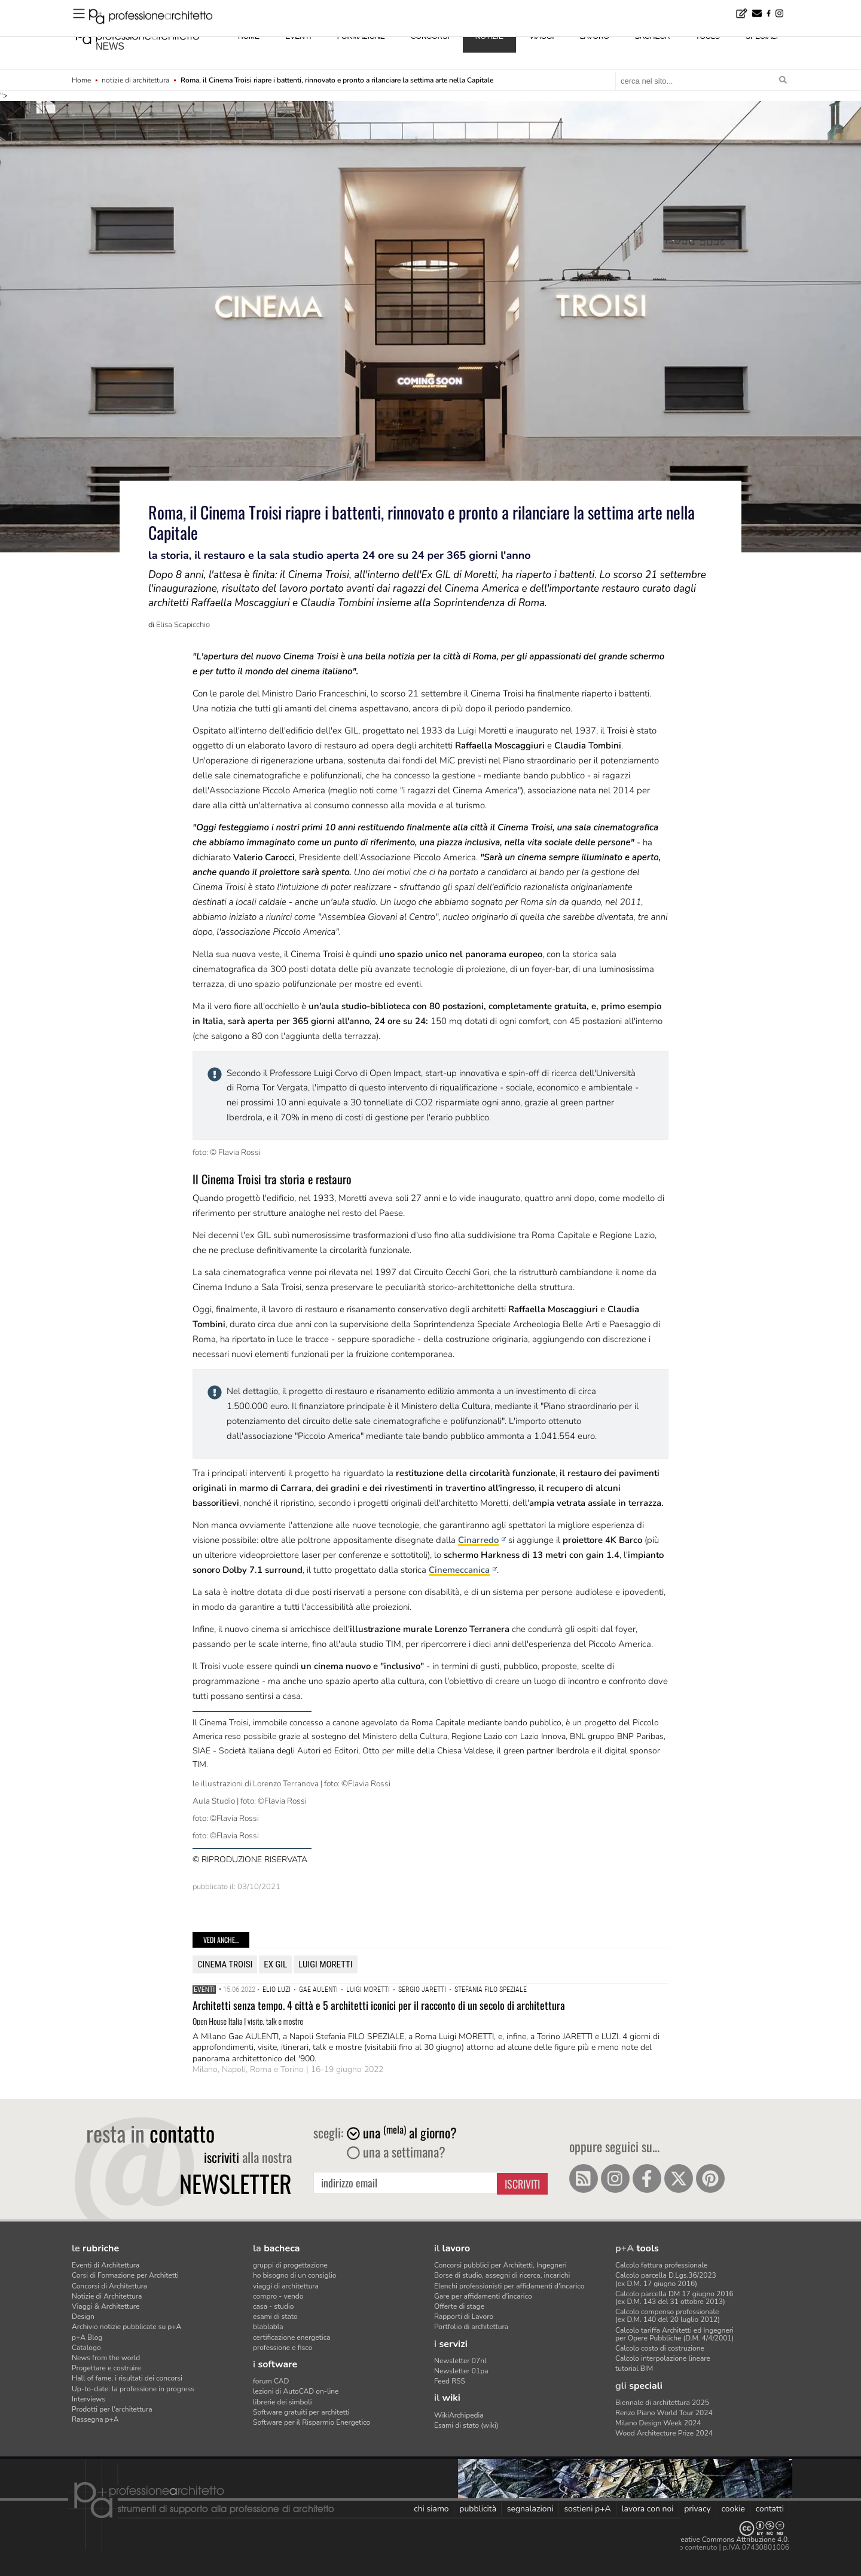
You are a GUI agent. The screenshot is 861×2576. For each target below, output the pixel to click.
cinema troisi (224, 1964)
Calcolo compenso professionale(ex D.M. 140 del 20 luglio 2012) (667, 2315)
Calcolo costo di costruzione (659, 2348)
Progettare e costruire (106, 2368)
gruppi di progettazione (290, 2265)
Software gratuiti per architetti (301, 2412)
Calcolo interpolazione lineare (662, 2358)
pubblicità (477, 2508)
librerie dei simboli (282, 2402)
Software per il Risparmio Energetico (311, 2422)
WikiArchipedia (459, 2415)
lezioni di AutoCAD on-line (295, 2391)
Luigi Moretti (325, 1964)
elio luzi (276, 1989)
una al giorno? (402, 2132)
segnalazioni (530, 2508)
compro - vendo (278, 2296)
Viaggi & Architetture (105, 2306)
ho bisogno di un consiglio (294, 2275)
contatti (770, 2508)
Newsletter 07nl (460, 2361)
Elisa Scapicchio (183, 624)
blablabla (268, 2326)
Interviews (88, 2399)
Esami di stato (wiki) (466, 2425)
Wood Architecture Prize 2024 (664, 2433)
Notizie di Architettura (107, 2296)
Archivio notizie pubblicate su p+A (126, 2326)
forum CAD (271, 2381)
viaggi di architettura (286, 2286)
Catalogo (86, 2347)
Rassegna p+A (95, 2419)
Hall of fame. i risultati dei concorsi (127, 2378)
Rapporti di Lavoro (463, 2316)
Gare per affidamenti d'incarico (483, 2296)
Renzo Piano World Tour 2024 (664, 2413)
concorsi (430, 36)
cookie (733, 2508)
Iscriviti (522, 2184)
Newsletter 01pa (461, 2371)
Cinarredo (478, 1540)
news (110, 46)
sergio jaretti (422, 1989)
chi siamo (431, 2508)
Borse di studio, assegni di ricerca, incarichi (502, 2275)
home (248, 36)
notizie (489, 36)
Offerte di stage (459, 2306)
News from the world (106, 2358)
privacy (697, 2508)
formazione (361, 36)
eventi (298, 36)
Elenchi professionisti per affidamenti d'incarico (509, 2286)
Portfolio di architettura (471, 2326)
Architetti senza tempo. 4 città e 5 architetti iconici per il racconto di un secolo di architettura (379, 2005)
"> (430, 360)
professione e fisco (282, 2347)
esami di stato (275, 2316)
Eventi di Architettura (105, 2265)
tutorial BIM (634, 2368)
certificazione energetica (292, 2337)
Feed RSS (449, 2381)
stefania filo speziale (490, 1989)
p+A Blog (87, 2337)
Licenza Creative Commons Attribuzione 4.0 (717, 2539)
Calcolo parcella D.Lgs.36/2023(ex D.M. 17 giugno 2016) (665, 2279)
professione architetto (137, 35)
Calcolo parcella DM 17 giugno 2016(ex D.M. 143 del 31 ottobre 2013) (674, 2297)
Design (83, 2316)
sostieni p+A (587, 2508)
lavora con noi (647, 2508)
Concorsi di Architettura (109, 2286)
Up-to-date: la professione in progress (133, 2389)
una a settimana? (396, 2151)
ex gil (275, 1964)
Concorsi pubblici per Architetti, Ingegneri (500, 2265)
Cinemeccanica (459, 1570)
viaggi (541, 36)
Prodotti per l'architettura (112, 2409)
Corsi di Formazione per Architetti (125, 2275)
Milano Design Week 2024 (658, 2423)
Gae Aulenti (318, 1989)
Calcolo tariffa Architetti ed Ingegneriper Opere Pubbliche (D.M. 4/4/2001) (674, 2334)
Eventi (204, 1989)
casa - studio (273, 2306)
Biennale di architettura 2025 (662, 2402)
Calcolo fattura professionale (661, 2265)
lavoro (594, 36)
